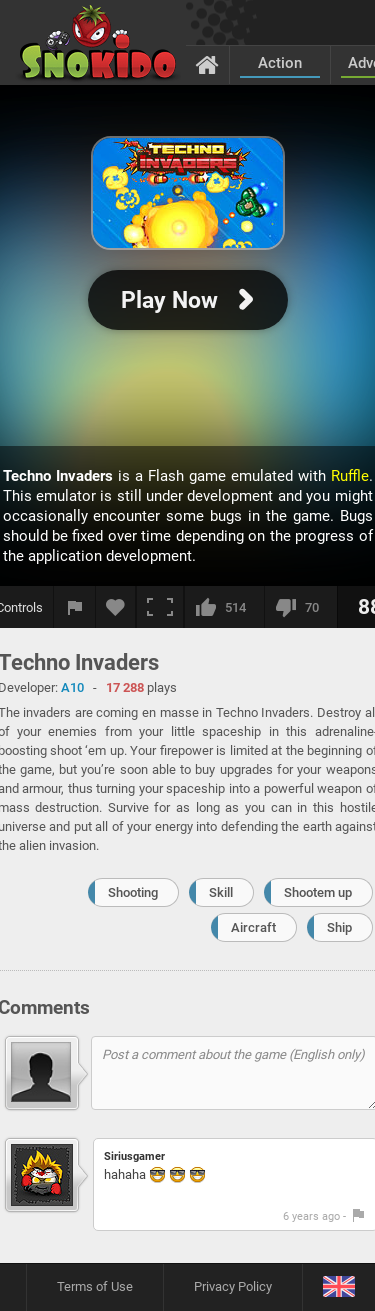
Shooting (133, 892)
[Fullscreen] (160, 607)
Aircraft (253, 927)
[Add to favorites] (116, 607)
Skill (221, 892)
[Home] (207, 64)
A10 (72, 687)
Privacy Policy (233, 1286)
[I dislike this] (300, 607)
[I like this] (224, 607)
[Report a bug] (75, 607)
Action (280, 63)
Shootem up (318, 892)
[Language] (338, 1287)
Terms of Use (95, 1286)
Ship (339, 927)
